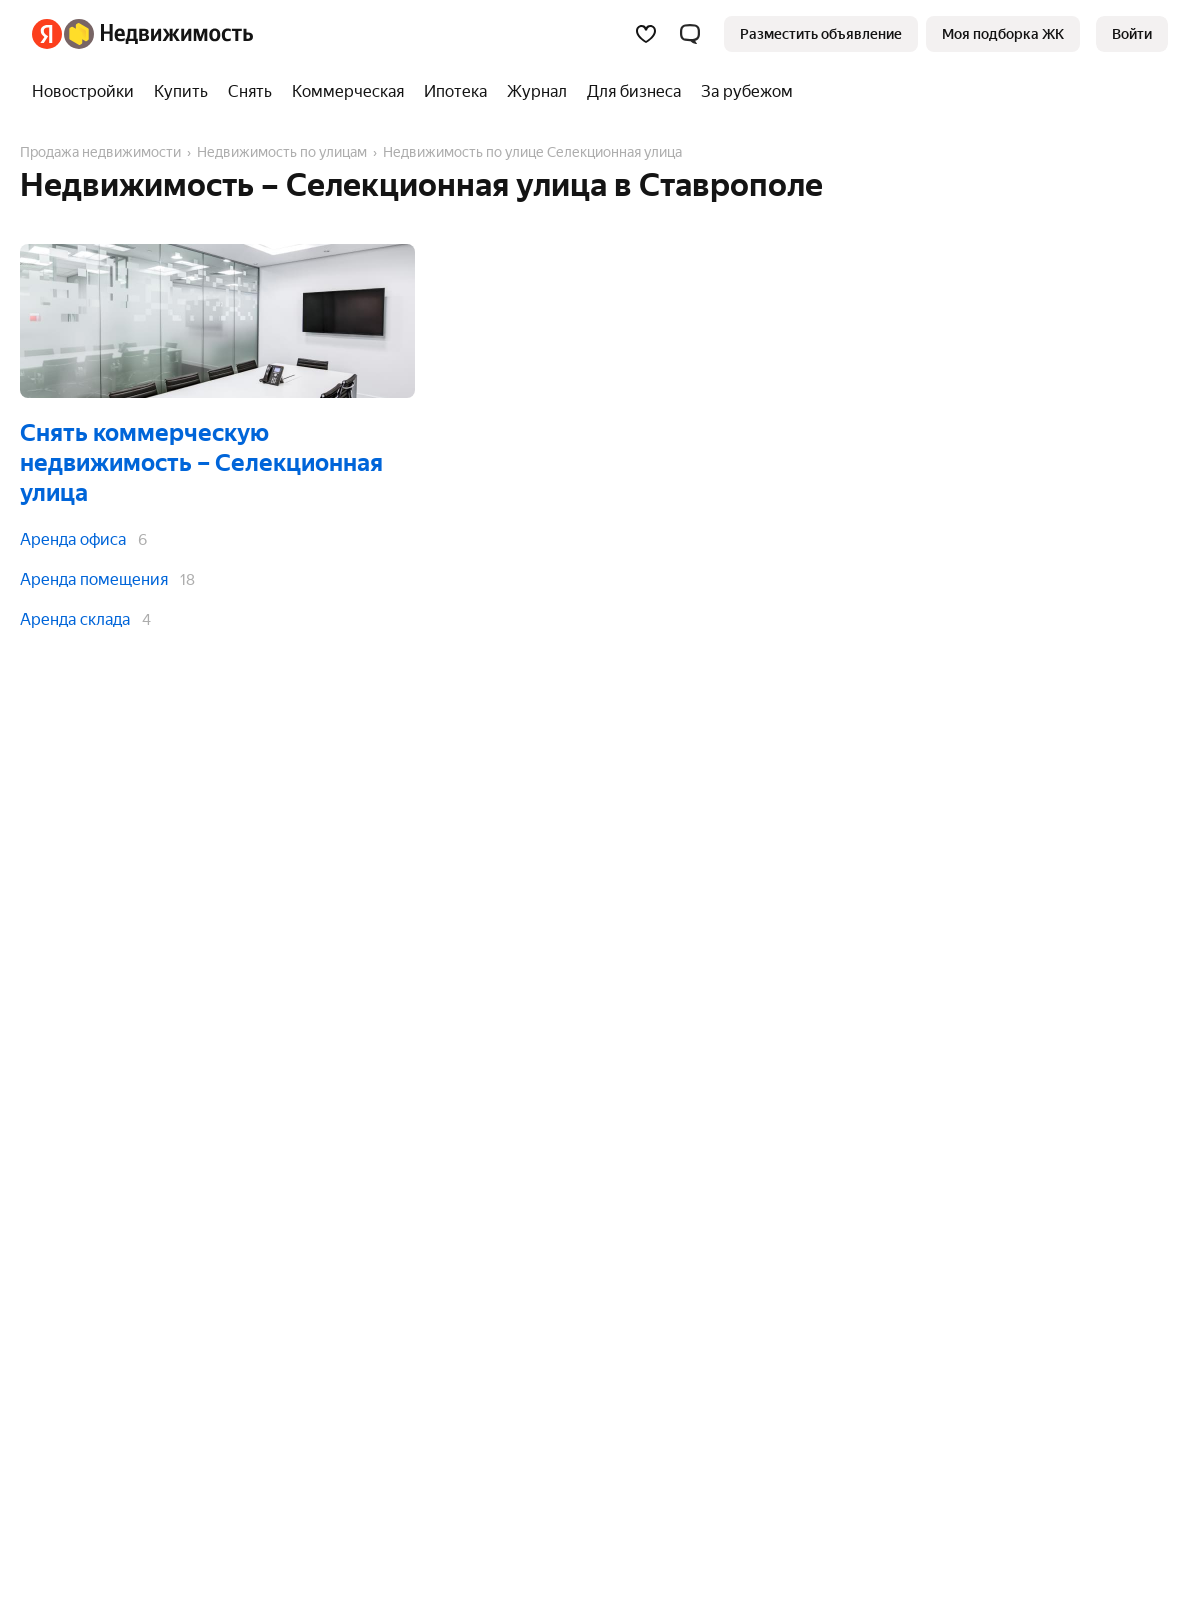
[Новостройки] (88, 92)
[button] (690, 34)
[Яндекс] (47, 34)
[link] (1132, 34)
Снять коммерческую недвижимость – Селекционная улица (201, 463)
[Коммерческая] (348, 92)
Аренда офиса (73, 539)
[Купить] (181, 92)
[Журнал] (537, 92)
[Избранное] (646, 34)
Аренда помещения (94, 579)
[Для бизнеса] (634, 92)
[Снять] (250, 92)
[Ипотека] (455, 92)
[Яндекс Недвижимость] (158, 34)
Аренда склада (75, 619)
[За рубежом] (742, 92)
